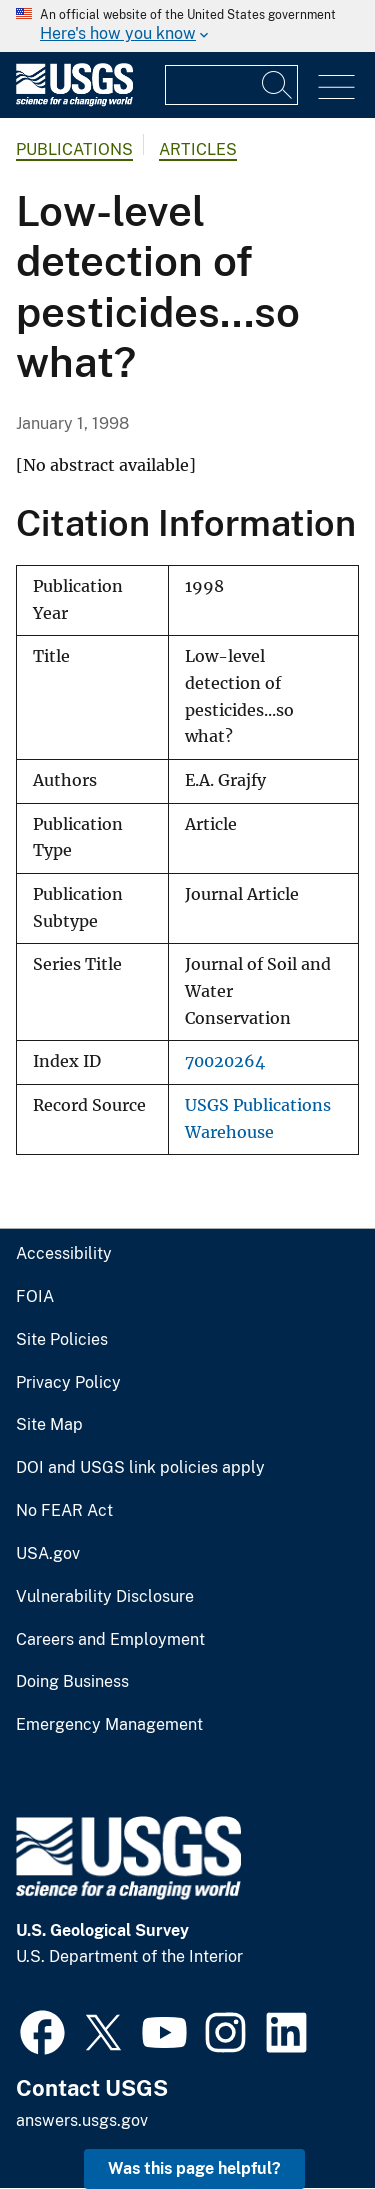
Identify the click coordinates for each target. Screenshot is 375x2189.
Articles (198, 149)
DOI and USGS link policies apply (140, 1468)
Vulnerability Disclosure (105, 1597)
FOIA (35, 1297)
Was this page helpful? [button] (194, 2168)
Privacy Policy (68, 1383)
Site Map (49, 1425)
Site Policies (62, 1340)
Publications (74, 149)
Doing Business (72, 1682)
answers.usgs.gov (82, 2120)
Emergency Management (109, 1725)
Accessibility (64, 1254)
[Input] (231, 85)
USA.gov (48, 1554)
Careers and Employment (110, 1640)
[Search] (278, 85)
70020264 (225, 1061)
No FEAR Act (64, 1511)
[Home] (74, 101)
